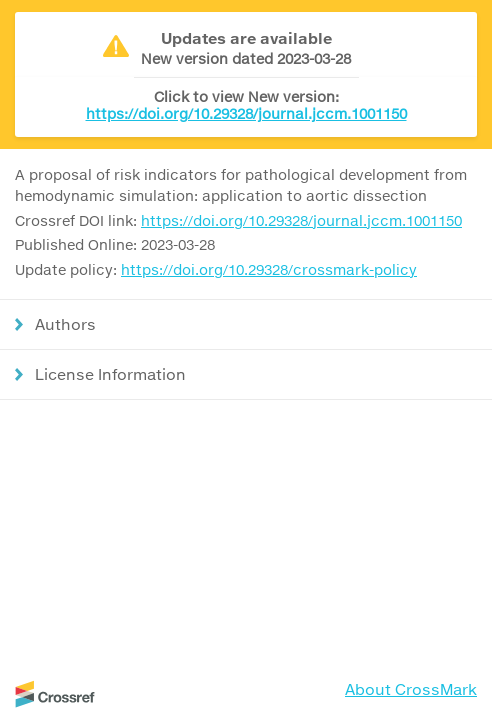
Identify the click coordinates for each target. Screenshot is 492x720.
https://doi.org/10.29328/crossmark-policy (269, 269)
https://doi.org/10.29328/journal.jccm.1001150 (246, 113)
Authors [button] (65, 324)
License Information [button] (110, 374)
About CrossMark (411, 689)
